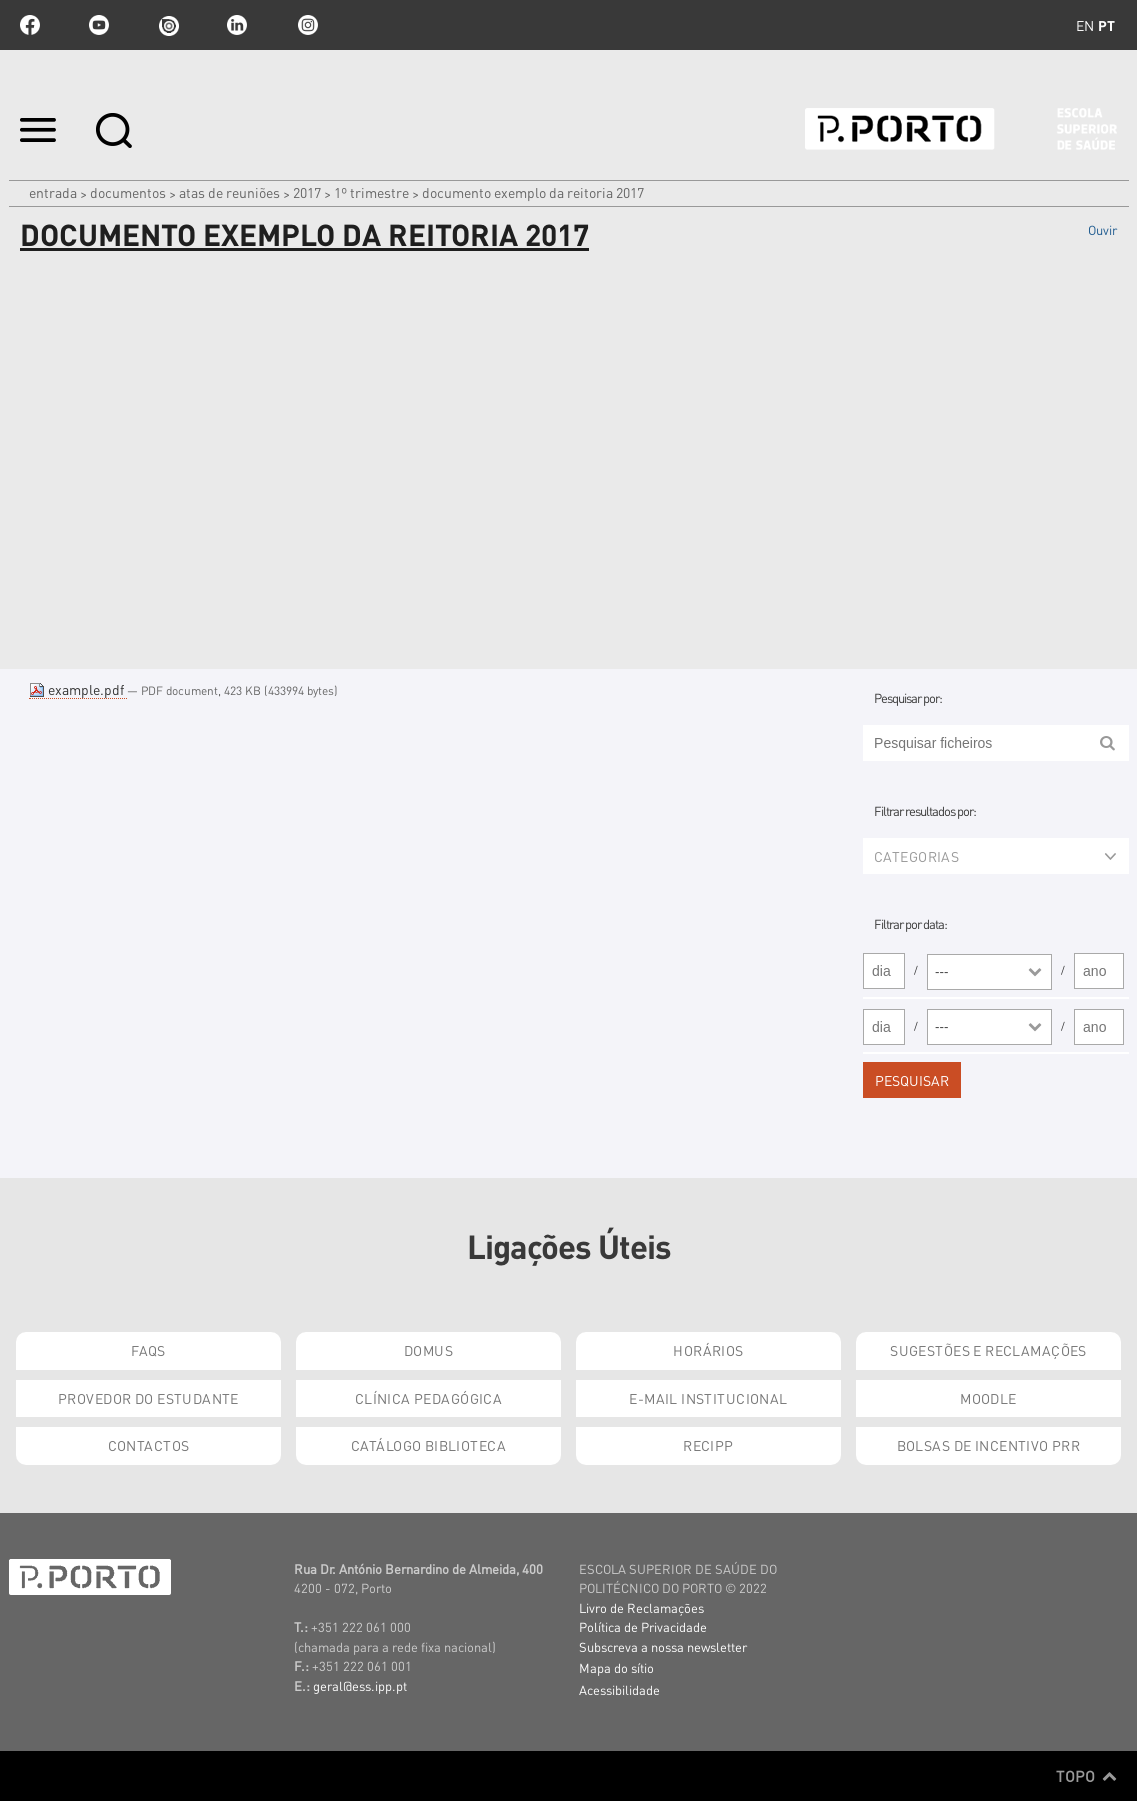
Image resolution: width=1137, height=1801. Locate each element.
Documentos (128, 192)
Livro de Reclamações (641, 1607)
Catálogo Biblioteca (428, 1445)
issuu (168, 25)
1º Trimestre (371, 192)
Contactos (149, 1445)
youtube (99, 25)
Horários (708, 1350)
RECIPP (708, 1445)
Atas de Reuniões (229, 192)
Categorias (995, 856)
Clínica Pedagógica (429, 1398)
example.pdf (78, 689)
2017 (307, 192)
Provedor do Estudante (148, 1398)
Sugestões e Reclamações (988, 1350)
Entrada (53, 192)
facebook (30, 25)
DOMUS (428, 1350)
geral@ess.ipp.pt (360, 1685)
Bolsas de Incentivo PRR (989, 1445)
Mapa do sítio (616, 1667)
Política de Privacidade (643, 1626)
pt (1106, 25)
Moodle (988, 1398)
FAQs (148, 1350)
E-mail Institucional (708, 1398)
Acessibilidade (619, 1689)
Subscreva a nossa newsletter (663, 1646)
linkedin (237, 25)
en (1085, 25)
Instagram (306, 25)
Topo (1086, 1776)
